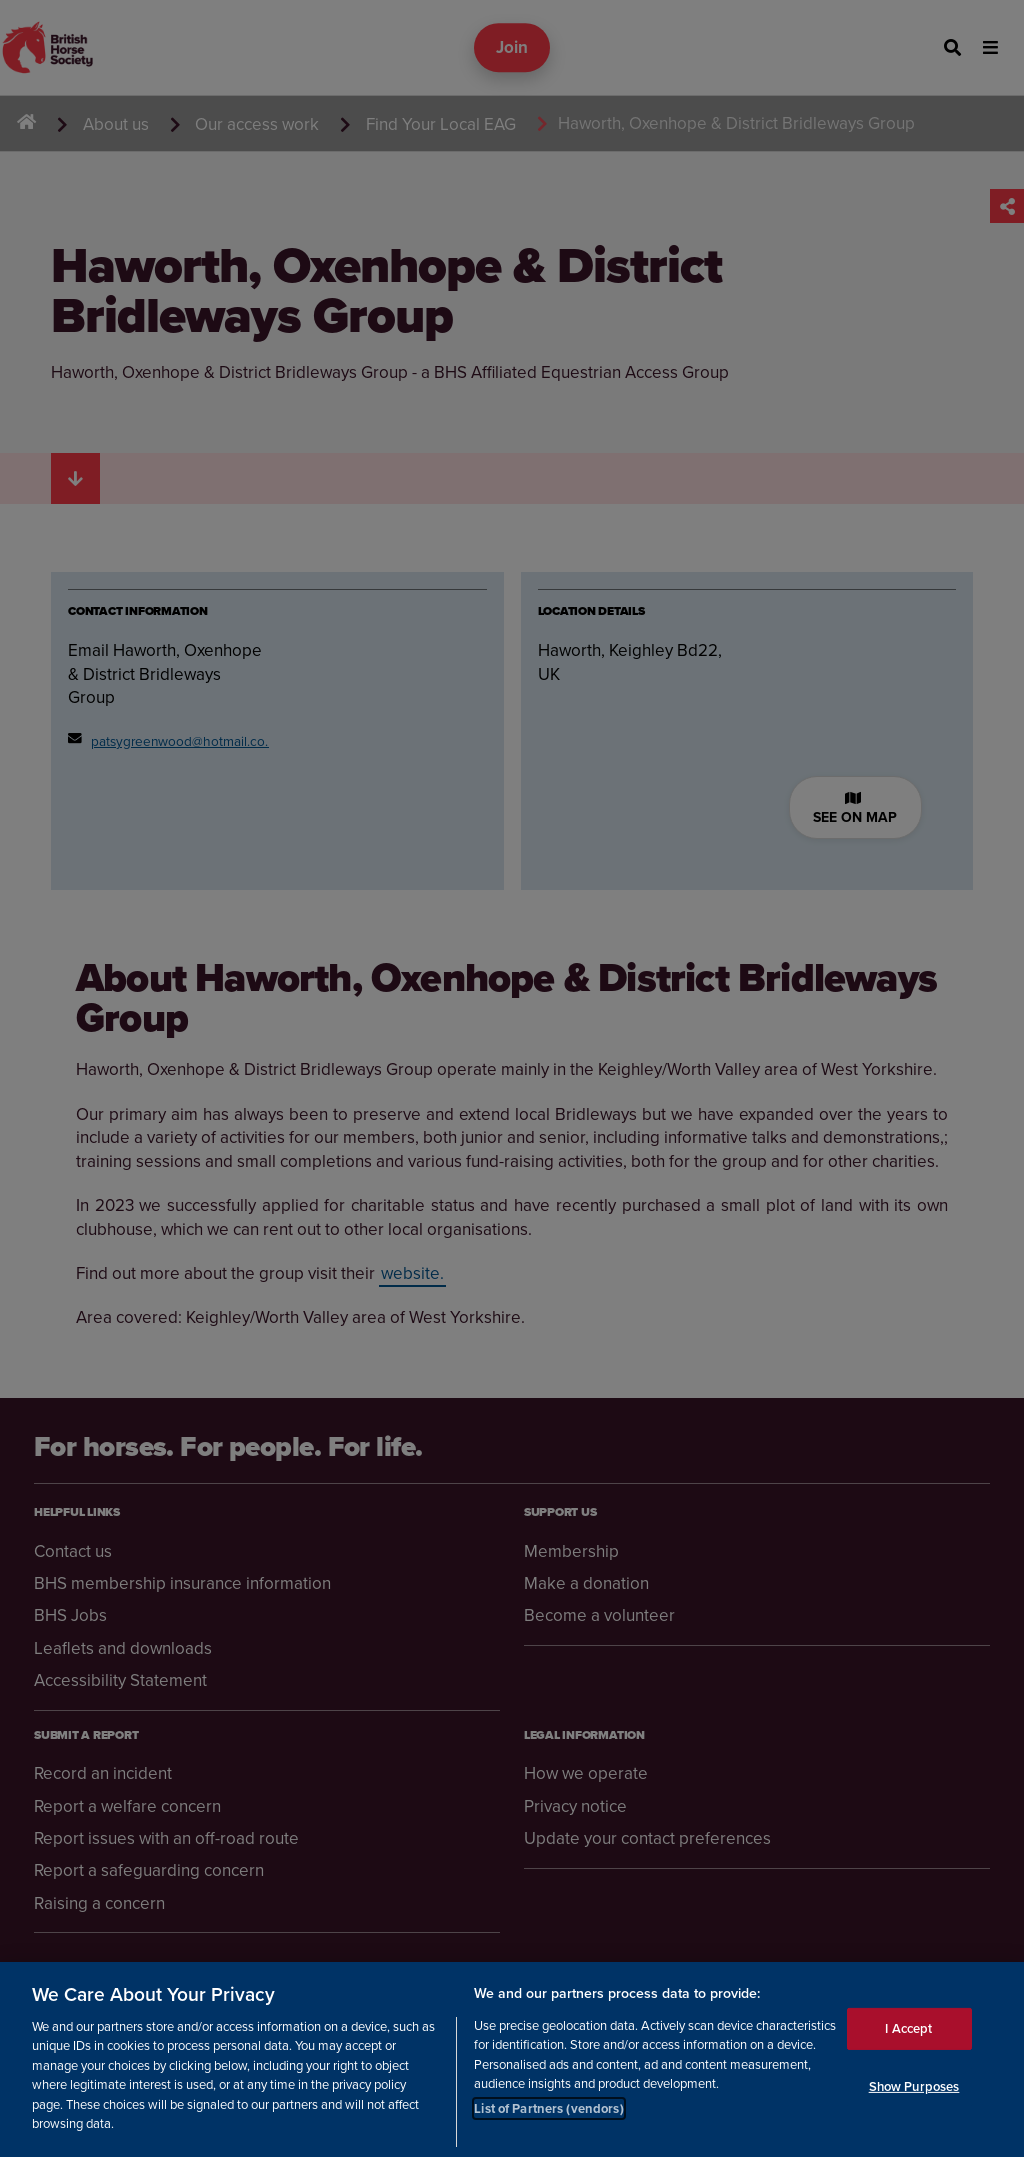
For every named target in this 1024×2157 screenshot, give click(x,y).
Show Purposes (914, 2086)
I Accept (908, 2028)
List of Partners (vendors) (548, 2108)
